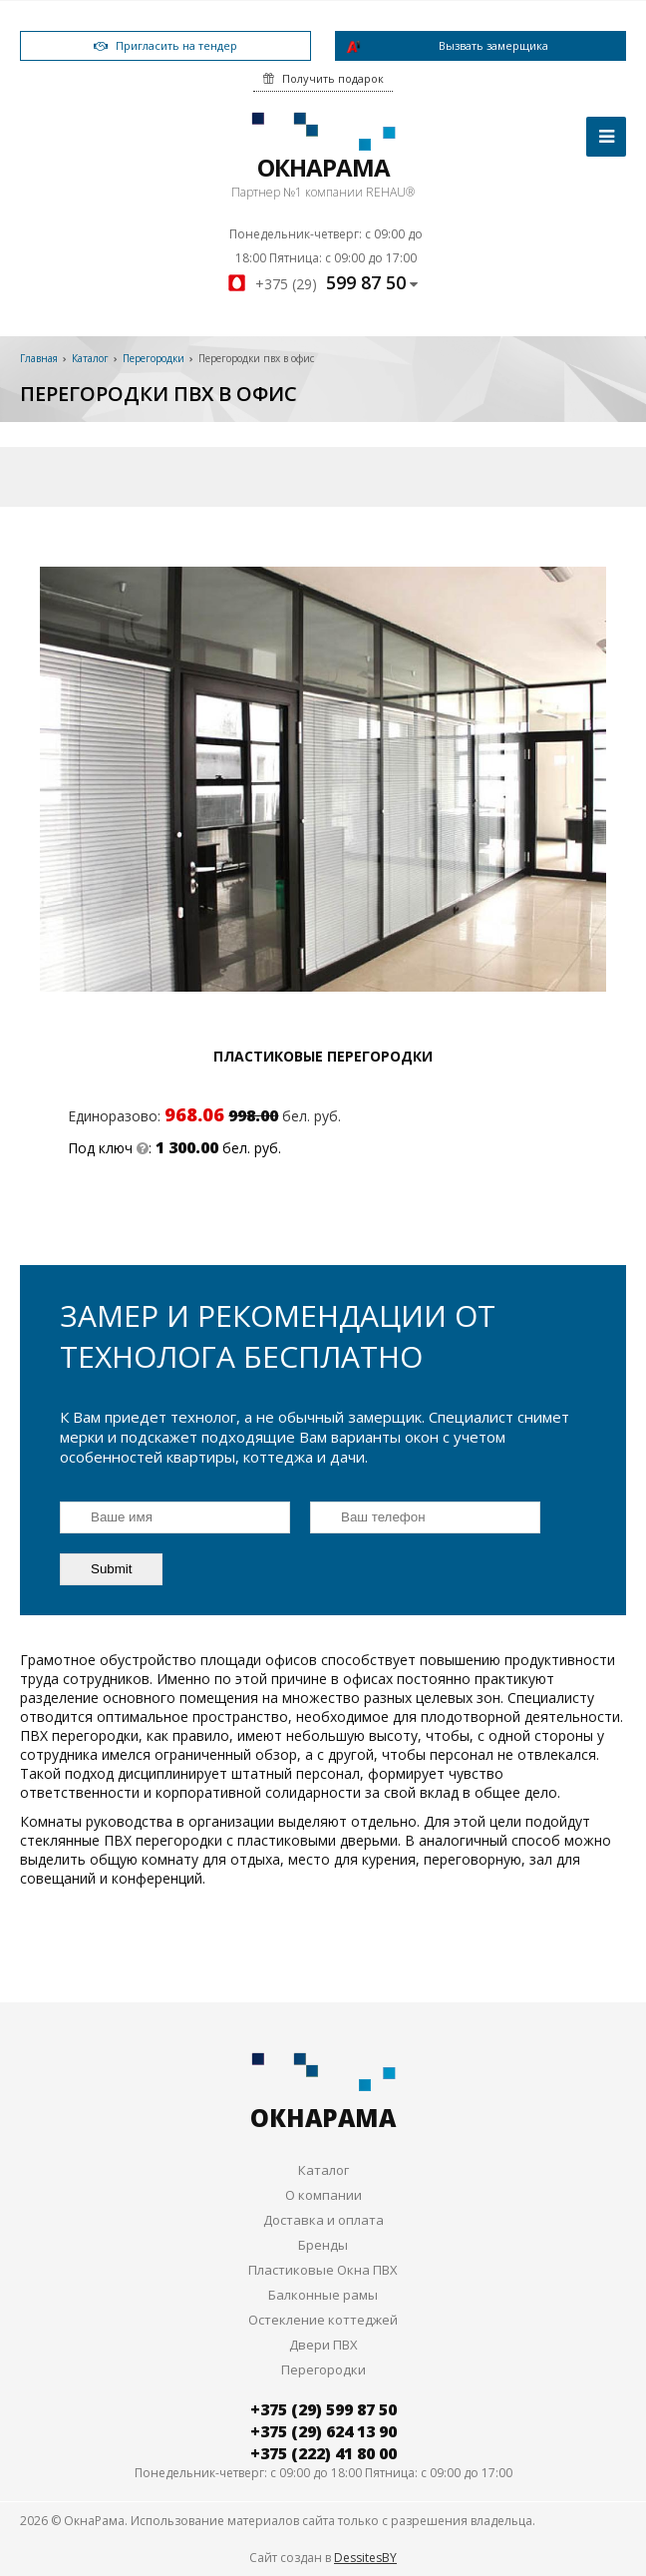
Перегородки (323, 2369)
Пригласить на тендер (165, 45)
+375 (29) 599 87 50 (323, 2409)
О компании (323, 2195)
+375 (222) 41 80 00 (323, 2453)
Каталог (323, 2170)
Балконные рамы (323, 2295)
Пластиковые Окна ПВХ (323, 2270)
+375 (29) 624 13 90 (323, 2431)
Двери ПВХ (323, 2345)
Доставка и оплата (323, 2220)
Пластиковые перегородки (323, 1056)
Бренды (323, 2245)
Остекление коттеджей (323, 2320)
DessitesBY (365, 2557)
